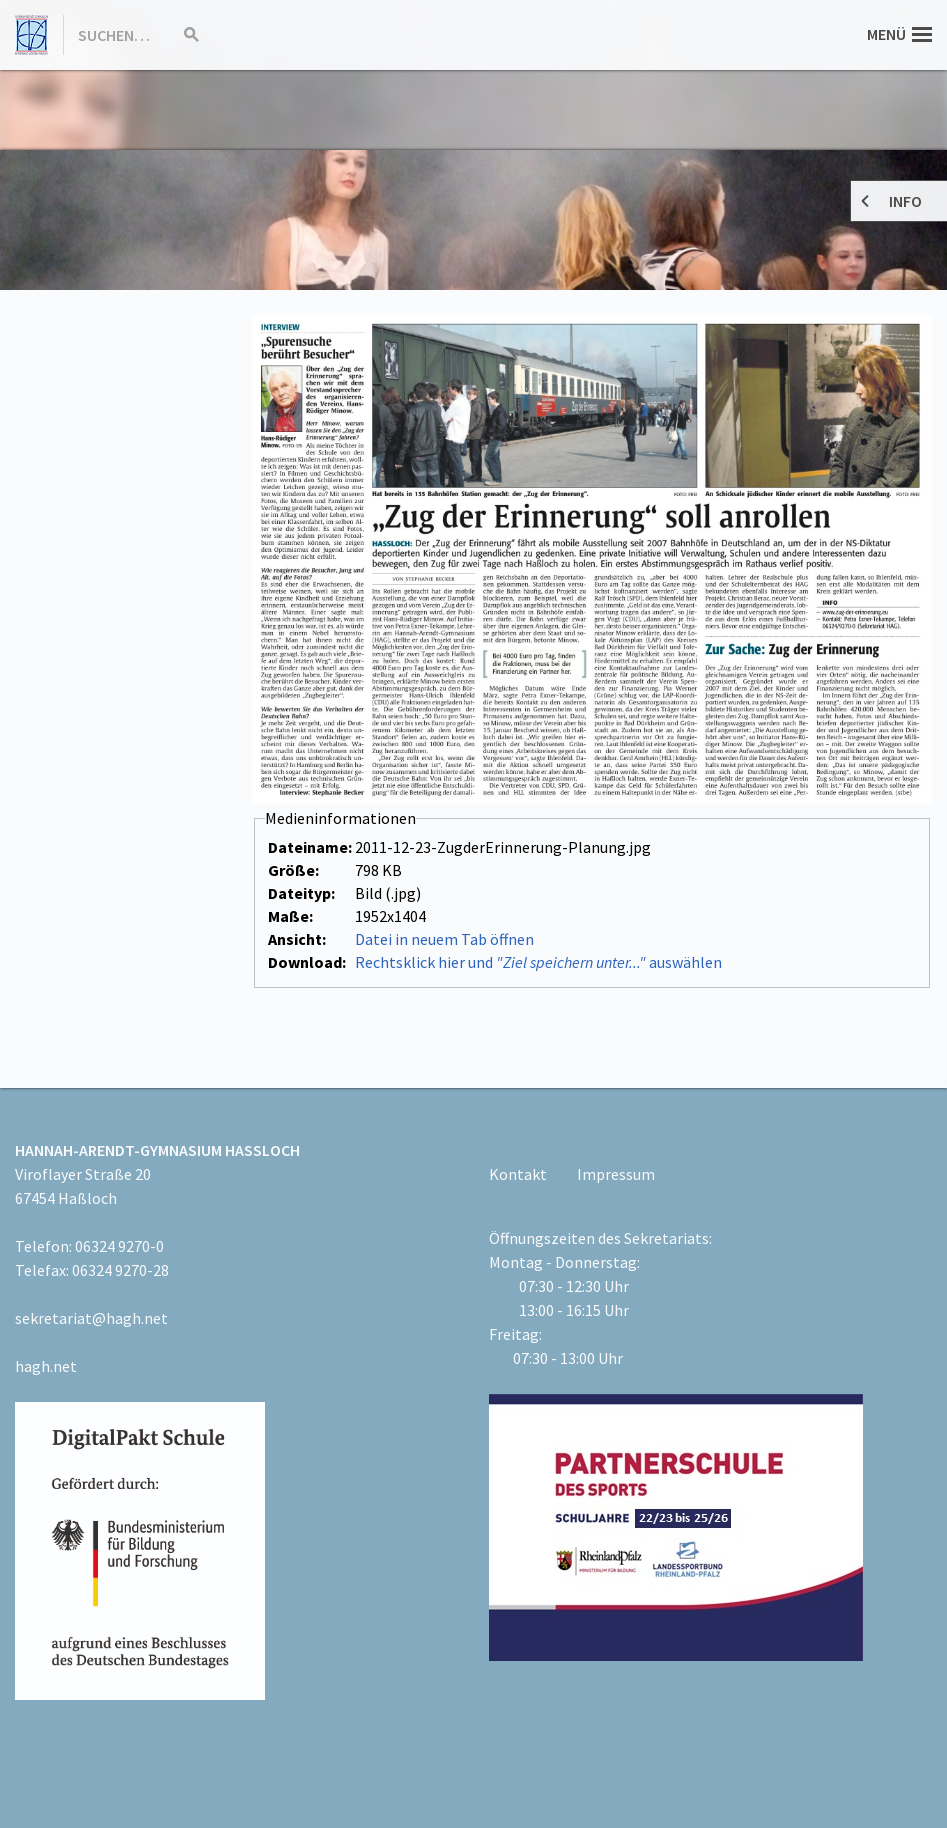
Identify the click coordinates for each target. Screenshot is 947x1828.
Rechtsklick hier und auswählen (538, 962)
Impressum (616, 1174)
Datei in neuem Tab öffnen (444, 939)
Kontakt (518, 1174)
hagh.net (46, 1366)
